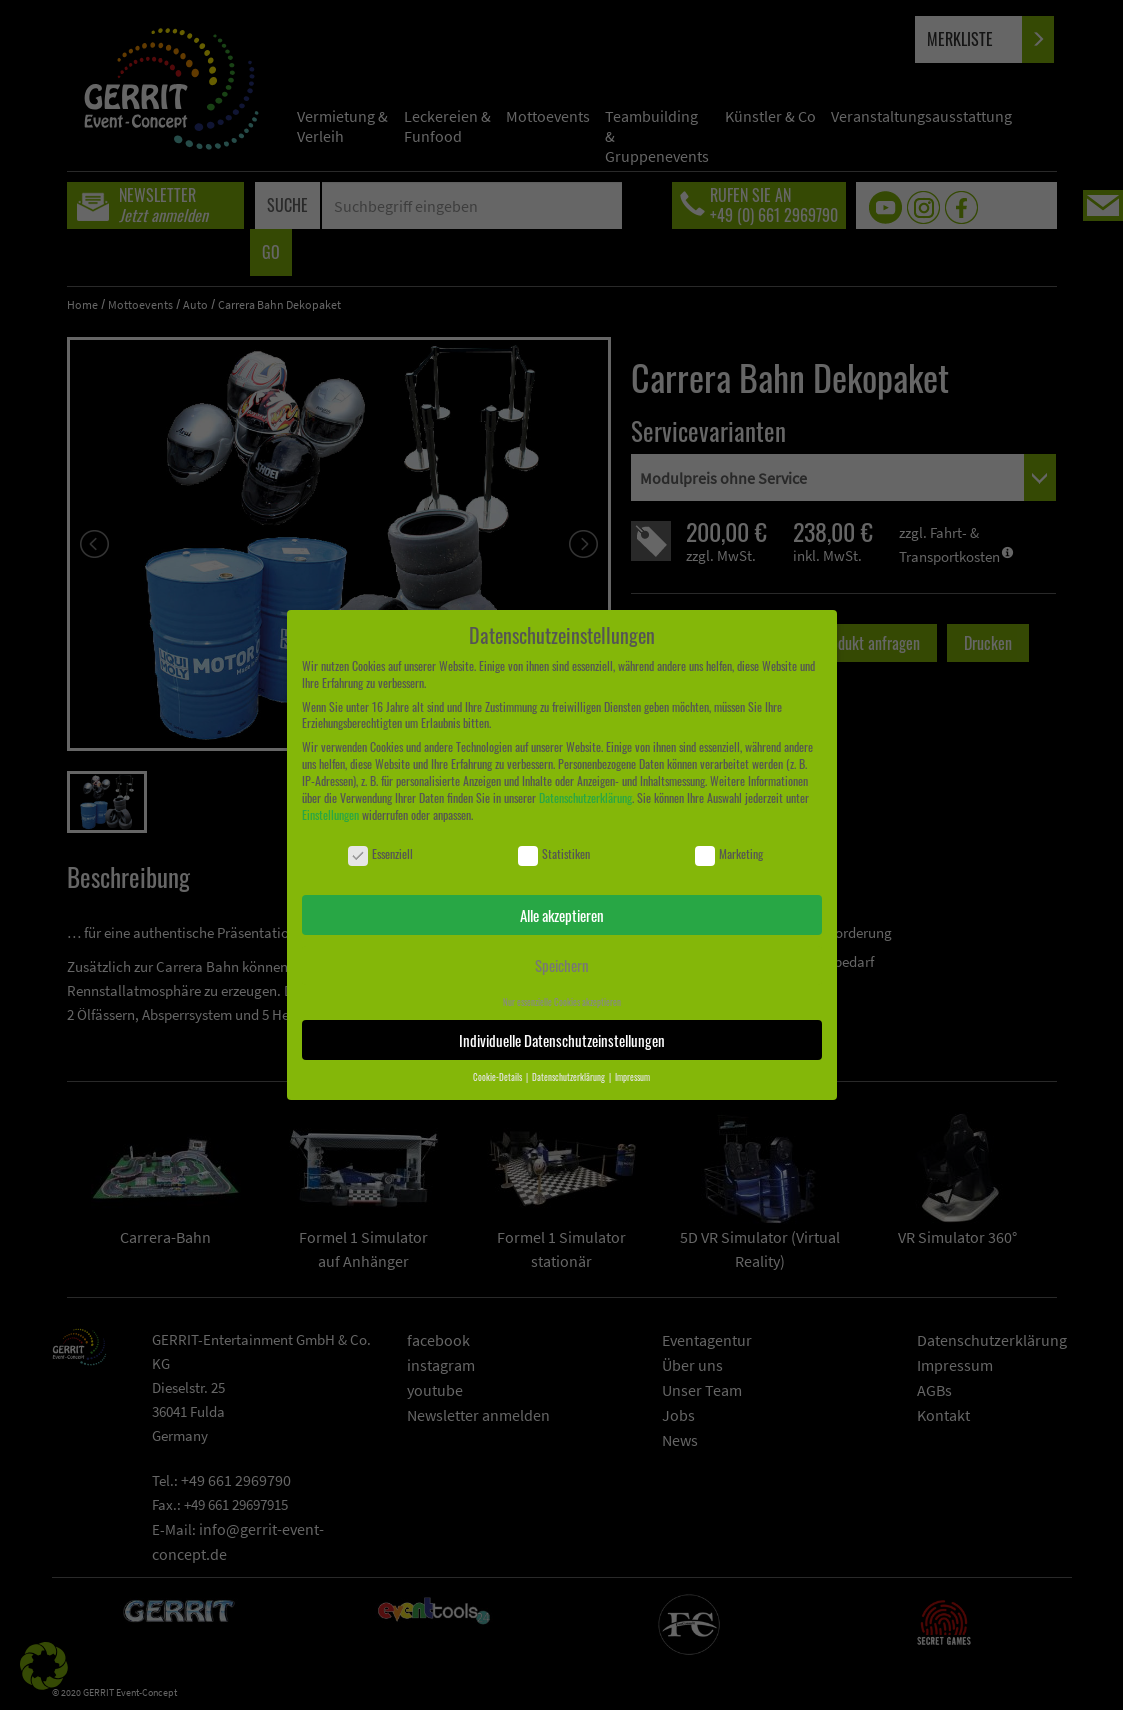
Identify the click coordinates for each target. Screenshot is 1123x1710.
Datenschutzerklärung (585, 797)
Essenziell (380, 854)
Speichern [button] (562, 965)
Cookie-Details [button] (498, 1077)
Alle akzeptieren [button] (562, 915)
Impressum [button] (632, 1077)
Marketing (729, 854)
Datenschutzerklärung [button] (569, 1077)
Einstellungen (330, 814)
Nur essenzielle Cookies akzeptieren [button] (562, 1002)
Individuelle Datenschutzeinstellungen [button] (562, 1040)
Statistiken (554, 854)
